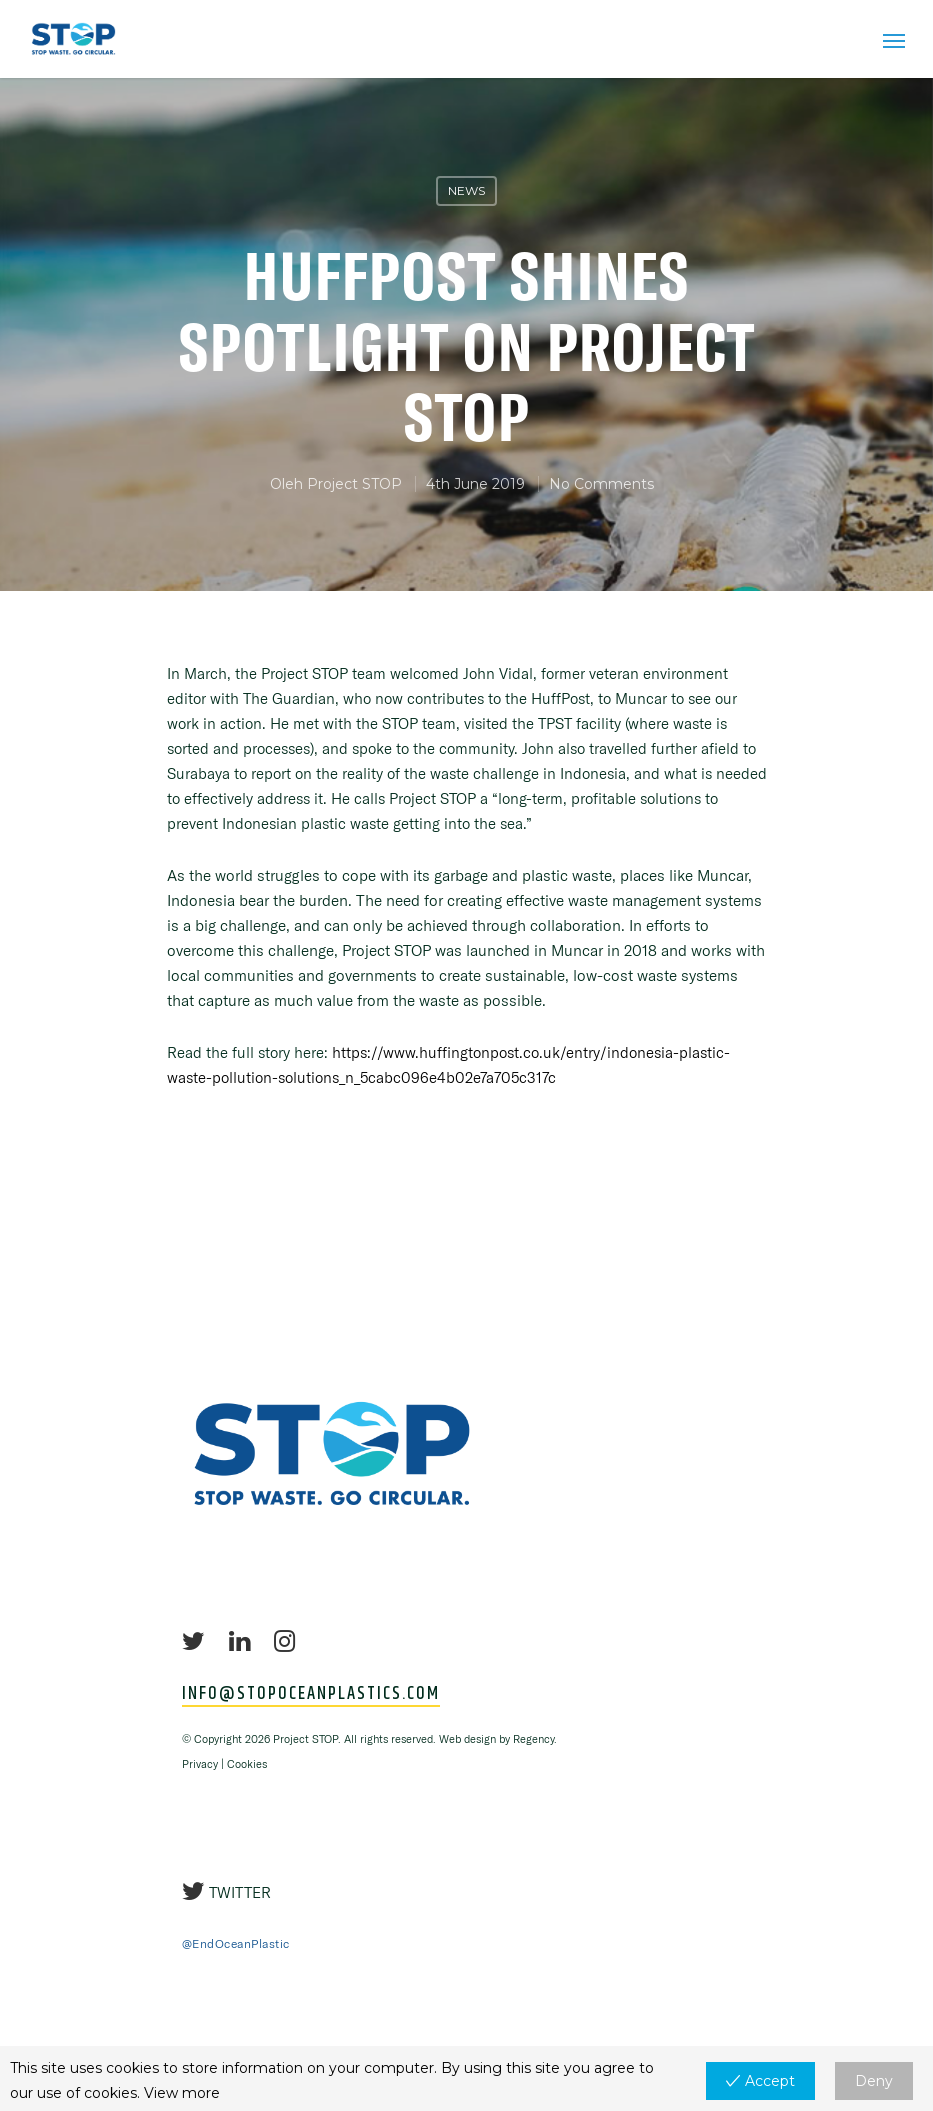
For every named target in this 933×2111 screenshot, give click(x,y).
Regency (533, 1739)
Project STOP (354, 484)
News (466, 190)
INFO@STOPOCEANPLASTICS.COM (311, 1694)
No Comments (601, 484)
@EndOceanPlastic (236, 1943)
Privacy (200, 1764)
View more (182, 2093)
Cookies (247, 1764)
